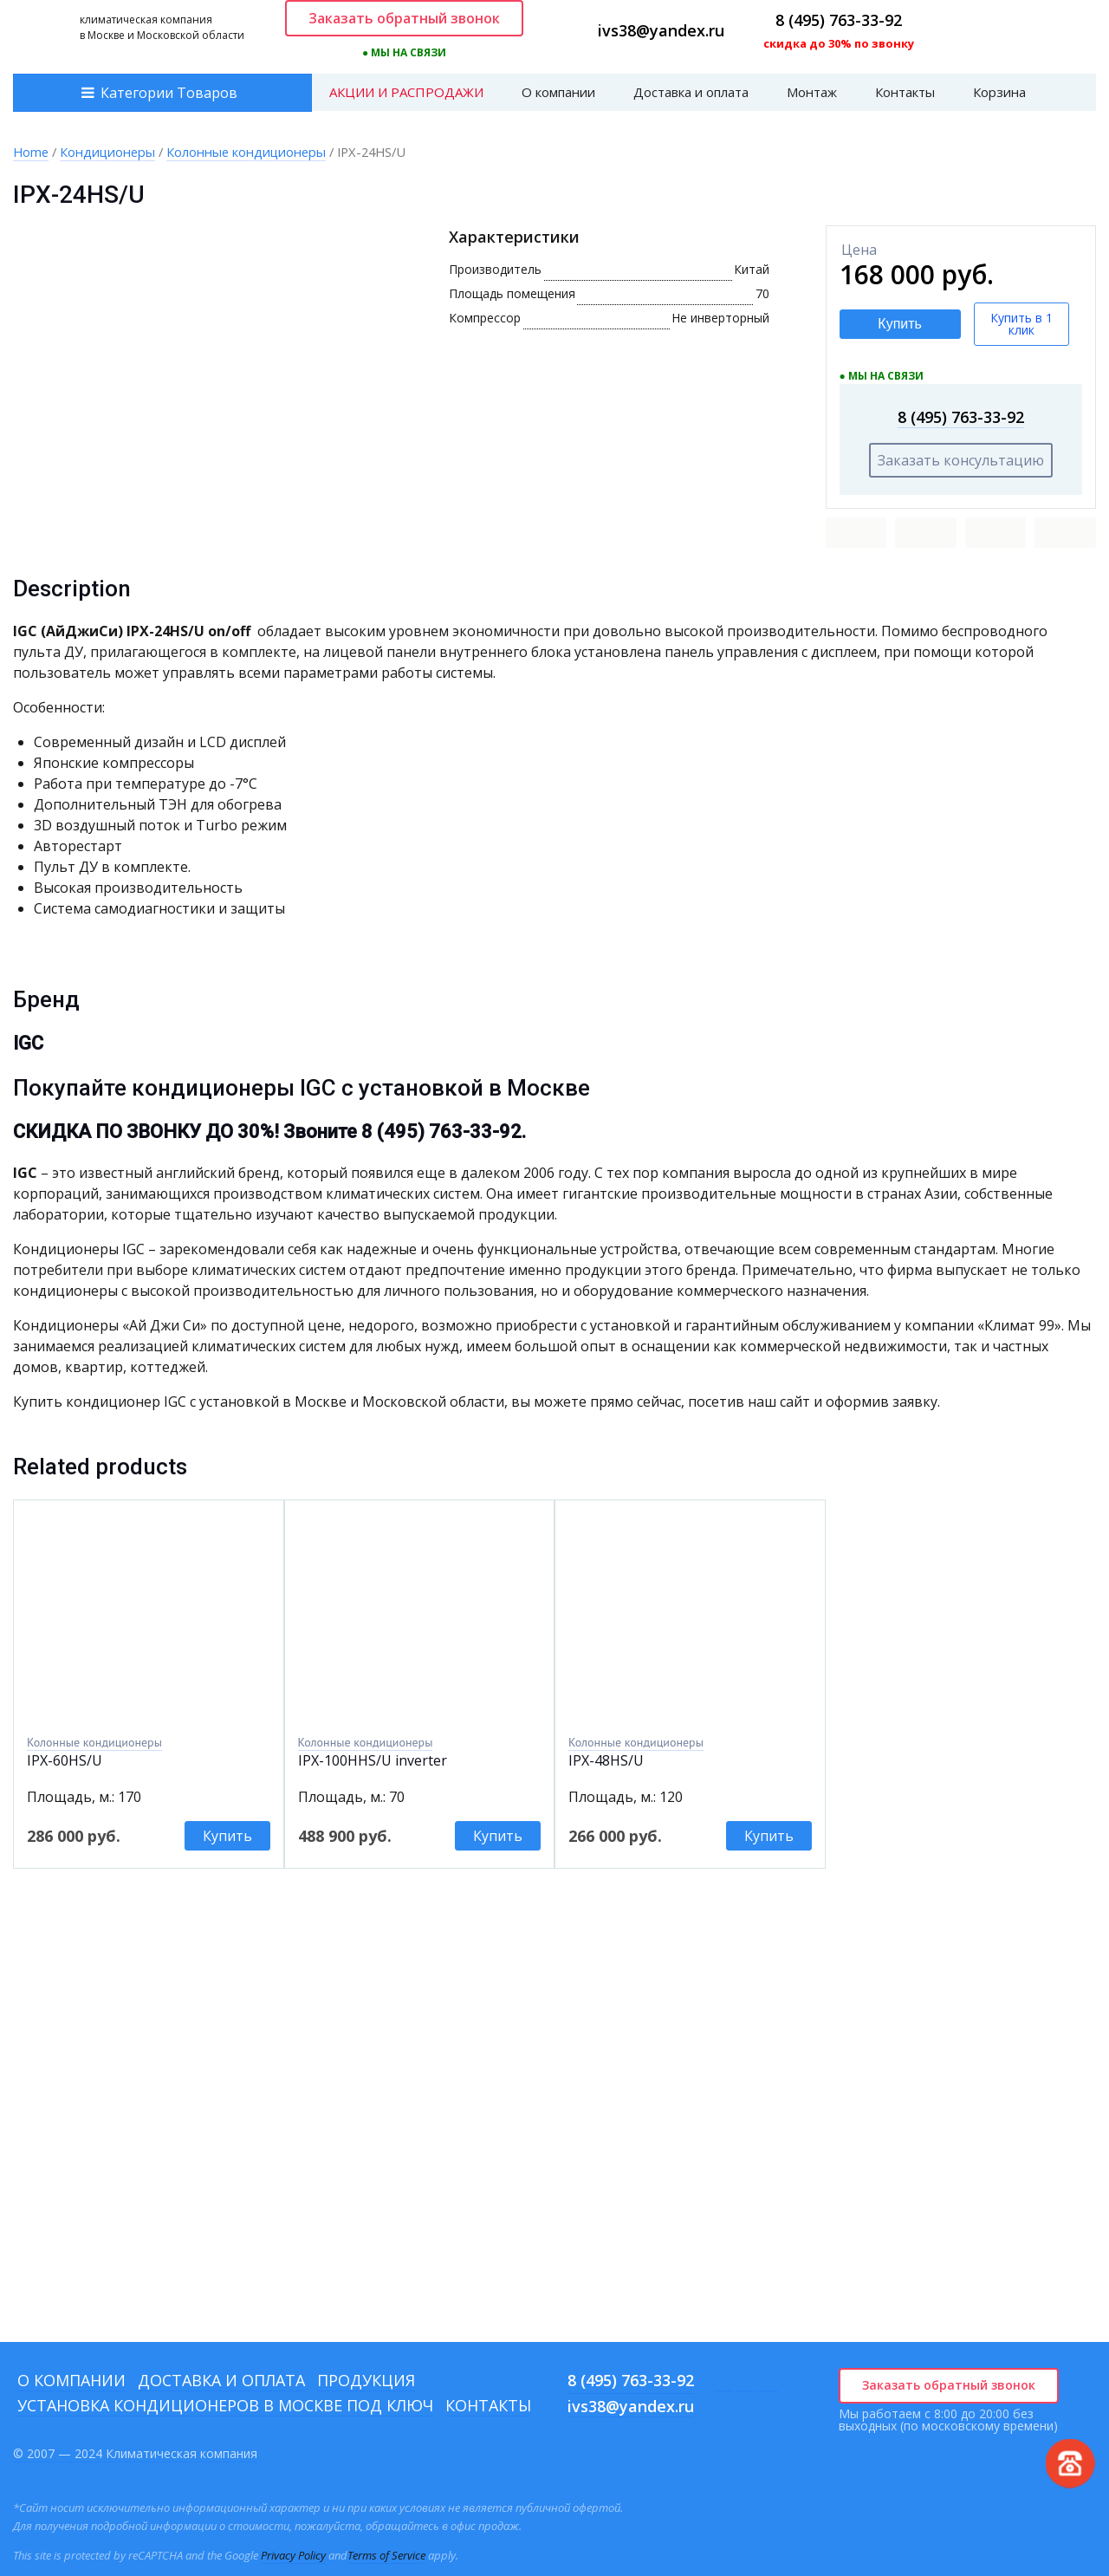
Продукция (366, 2380)
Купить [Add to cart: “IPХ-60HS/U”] (227, 1835)
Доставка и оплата (691, 92)
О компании (558, 92)
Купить (900, 323)
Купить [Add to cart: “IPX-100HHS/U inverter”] (497, 1835)
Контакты (905, 92)
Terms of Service (386, 2555)
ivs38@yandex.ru (661, 30)
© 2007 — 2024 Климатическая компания (135, 2453)
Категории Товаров (169, 92)
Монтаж (812, 92)
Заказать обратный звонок (404, 18)
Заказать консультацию (961, 460)
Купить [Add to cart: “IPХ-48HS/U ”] (769, 1835)
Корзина (999, 92)
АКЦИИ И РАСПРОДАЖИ (406, 92)
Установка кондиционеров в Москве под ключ (225, 2405)
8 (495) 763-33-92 (838, 20)
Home (31, 151)
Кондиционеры (107, 151)
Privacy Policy (293, 2555)
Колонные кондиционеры (246, 151)
